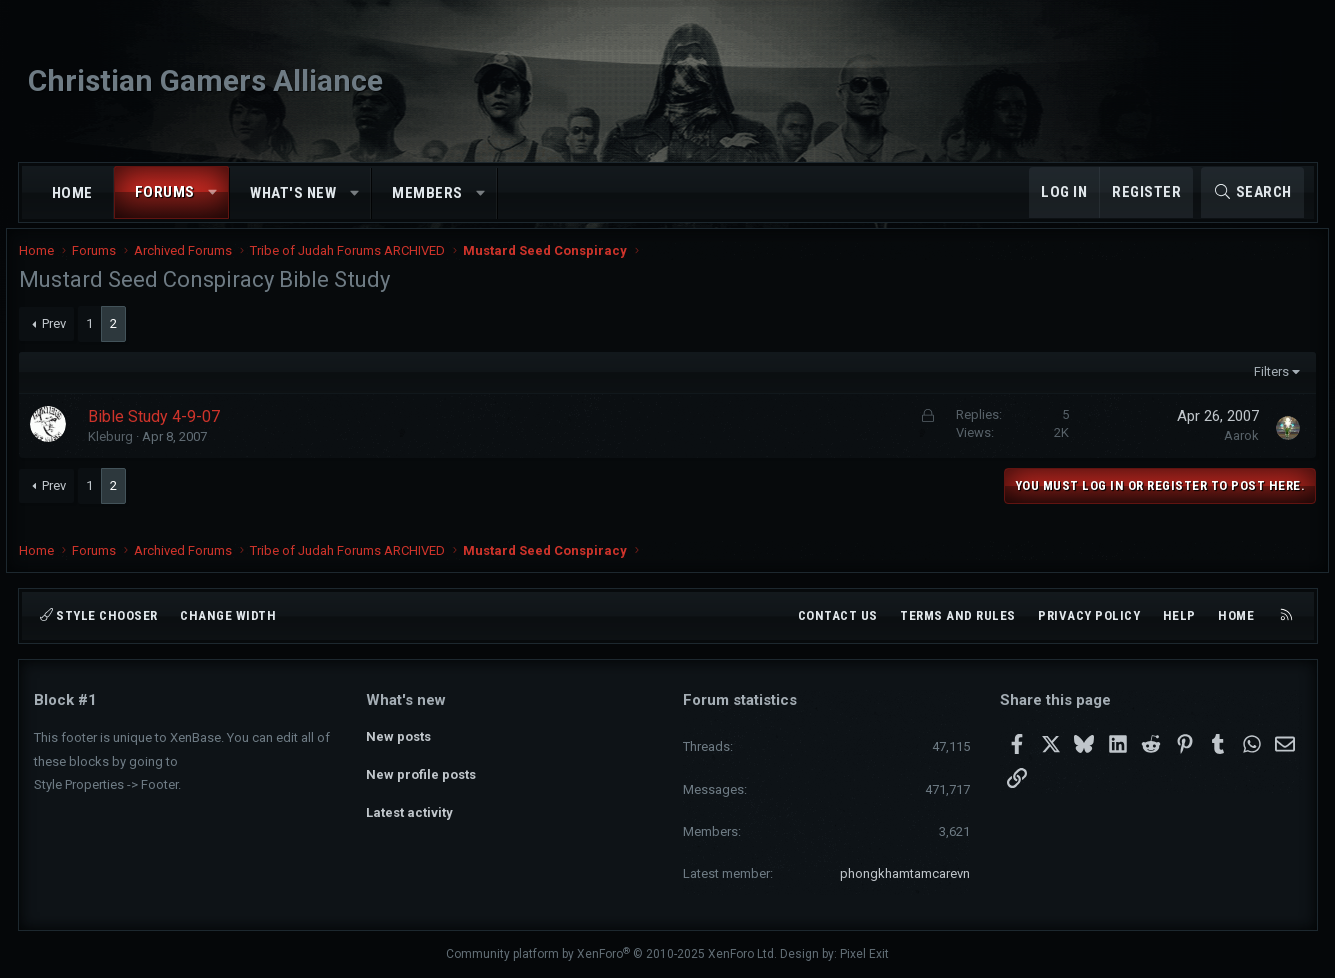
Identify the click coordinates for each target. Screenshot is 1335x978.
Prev (68, 336)
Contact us (838, 615)
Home (72, 193)
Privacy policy (1089, 615)
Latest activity (409, 807)
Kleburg (125, 449)
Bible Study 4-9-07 (169, 429)
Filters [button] (1256, 384)
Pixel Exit (864, 954)
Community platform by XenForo (611, 954)
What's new (293, 193)
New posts (398, 735)
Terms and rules (958, 615)
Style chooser (99, 615)
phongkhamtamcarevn (905, 873)
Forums (165, 192)
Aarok (1227, 448)
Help (1179, 615)
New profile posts (421, 771)
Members (427, 193)
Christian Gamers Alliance (205, 80)
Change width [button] (228, 615)
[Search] (1252, 192)
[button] (212, 192)
